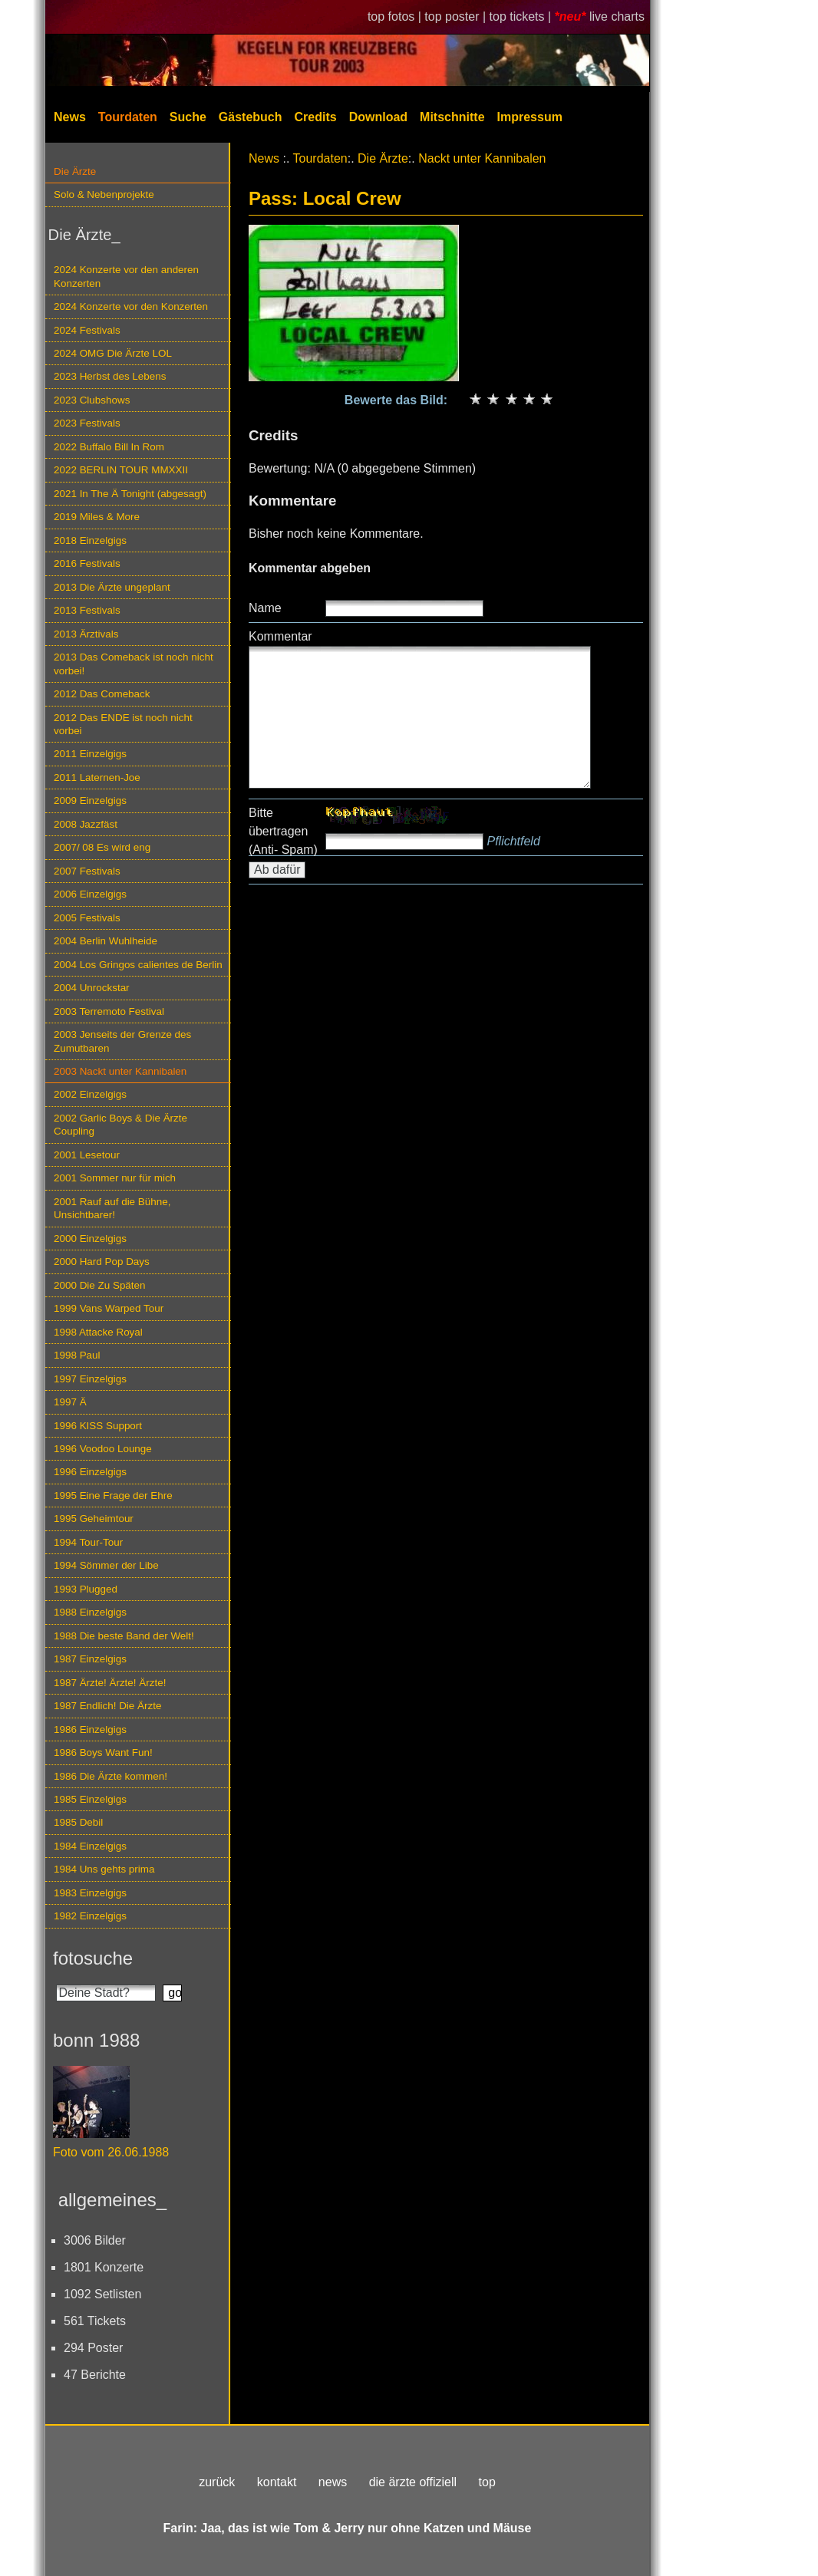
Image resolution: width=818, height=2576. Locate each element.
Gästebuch (250, 117)
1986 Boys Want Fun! (103, 1752)
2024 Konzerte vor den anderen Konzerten (126, 276)
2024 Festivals (87, 330)
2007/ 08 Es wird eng (102, 847)
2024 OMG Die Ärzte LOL (113, 353)
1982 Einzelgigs (90, 1916)
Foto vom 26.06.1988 (111, 2152)
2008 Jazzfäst (85, 824)
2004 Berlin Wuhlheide (105, 941)
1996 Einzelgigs (90, 1471)
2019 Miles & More (97, 516)
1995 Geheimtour (94, 1518)
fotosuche (93, 1958)
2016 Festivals (87, 563)
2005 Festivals (87, 918)
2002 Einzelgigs (90, 1094)
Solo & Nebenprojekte (104, 194)
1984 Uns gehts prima (104, 1869)
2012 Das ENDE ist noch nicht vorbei (123, 724)
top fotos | (396, 16)
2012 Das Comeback (102, 694)
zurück (217, 2482)
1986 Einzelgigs (90, 1729)
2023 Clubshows (92, 400)
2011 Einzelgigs (90, 753)
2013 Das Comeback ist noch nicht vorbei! (133, 663)
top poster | (456, 16)
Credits (316, 117)
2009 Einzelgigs (90, 800)
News (70, 117)
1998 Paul (77, 1355)
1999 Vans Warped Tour (108, 1308)
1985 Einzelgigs (90, 1799)
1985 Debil (78, 1822)
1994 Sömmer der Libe (106, 1565)
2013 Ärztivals (86, 634)
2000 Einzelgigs (90, 1238)
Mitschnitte (452, 117)
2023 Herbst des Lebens (110, 376)
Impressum (529, 117)
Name (265, 607)
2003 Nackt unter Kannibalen (120, 1071)
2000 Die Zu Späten (100, 1285)
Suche (188, 117)
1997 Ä (70, 1402)
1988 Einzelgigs (90, 1612)
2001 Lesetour (87, 1155)
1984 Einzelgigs (90, 1846)
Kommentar (280, 636)
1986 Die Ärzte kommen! (110, 1776)
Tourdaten (127, 117)
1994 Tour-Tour (88, 1542)
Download (378, 117)
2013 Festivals (87, 610)
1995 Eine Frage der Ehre (113, 1495)
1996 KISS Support (98, 1425)
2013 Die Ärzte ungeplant (112, 587)
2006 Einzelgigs (90, 894)
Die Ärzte (75, 171)
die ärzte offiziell (413, 2482)
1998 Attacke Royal (98, 1332)
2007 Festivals (87, 871)
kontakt (277, 2482)
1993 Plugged (85, 1589)
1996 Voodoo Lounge (103, 1448)
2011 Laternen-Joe (97, 777)
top (487, 2482)
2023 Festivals (87, 423)
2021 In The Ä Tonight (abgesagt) (130, 493)
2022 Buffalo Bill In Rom (109, 447)
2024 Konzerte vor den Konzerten (131, 306)
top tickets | (522, 16)
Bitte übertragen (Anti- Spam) (283, 831)
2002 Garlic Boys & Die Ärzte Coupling (120, 1124)
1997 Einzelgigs (90, 1379)
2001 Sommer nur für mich (115, 1178)
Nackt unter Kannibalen (482, 158)
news (332, 2482)
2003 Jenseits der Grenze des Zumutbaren (122, 1041)
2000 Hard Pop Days (102, 1261)
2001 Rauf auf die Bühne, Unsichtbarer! (112, 1208)
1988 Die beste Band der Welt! (124, 1636)
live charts (617, 16)
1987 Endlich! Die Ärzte (107, 1705)
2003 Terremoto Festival (109, 1011)
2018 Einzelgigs (90, 540)
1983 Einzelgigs (90, 1893)
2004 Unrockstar (92, 987)
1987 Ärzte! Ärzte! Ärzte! (110, 1682)
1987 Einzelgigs (90, 1659)
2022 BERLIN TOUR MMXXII (121, 470)
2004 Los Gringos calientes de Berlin (138, 964)
